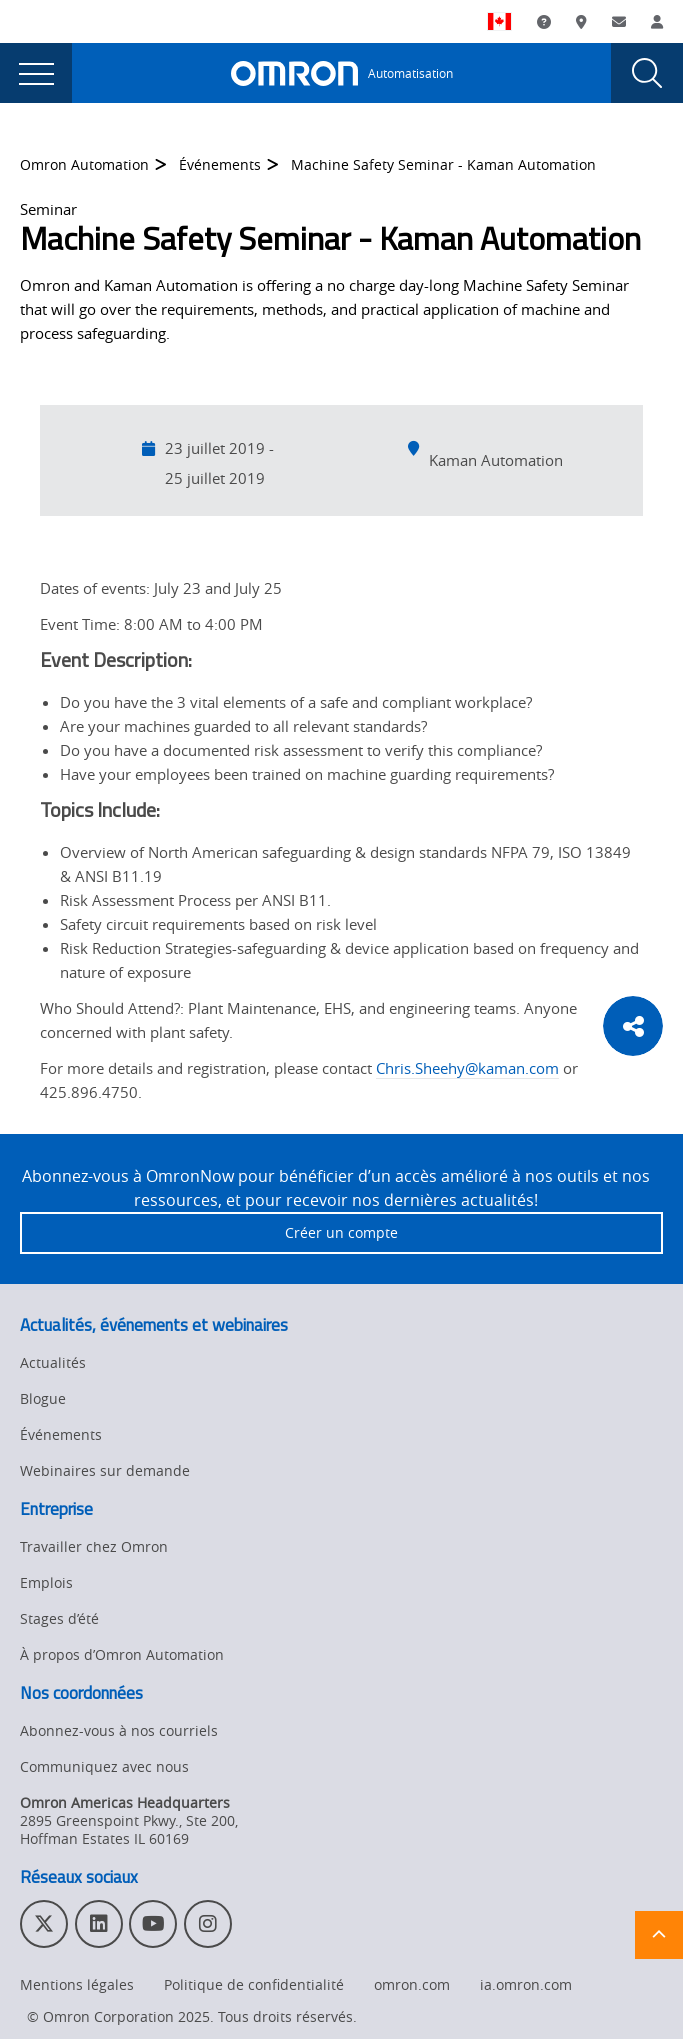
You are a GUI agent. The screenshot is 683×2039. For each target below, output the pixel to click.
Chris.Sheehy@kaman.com (467, 1068)
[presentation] (36, 73)
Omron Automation (84, 164)
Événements (220, 164)
